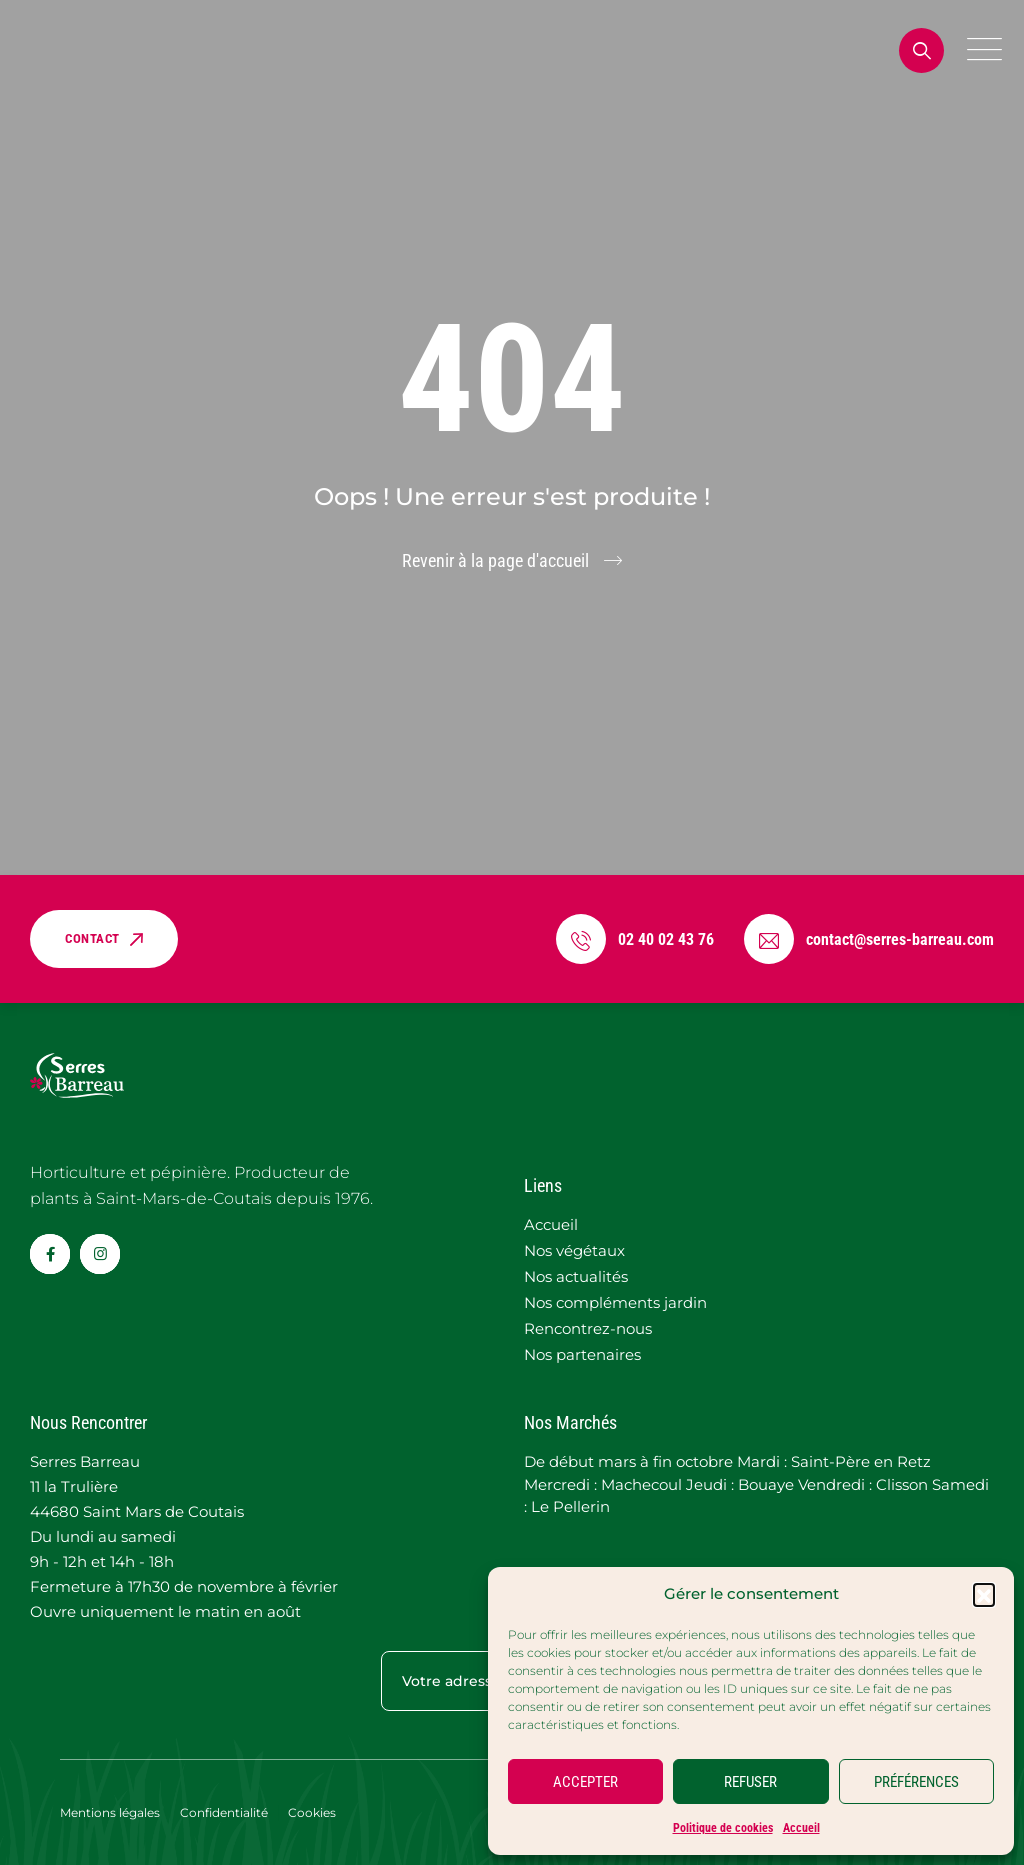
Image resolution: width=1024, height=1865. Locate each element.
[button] (984, 1594)
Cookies (312, 1812)
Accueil (801, 1828)
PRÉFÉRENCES (916, 1782)
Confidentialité (224, 1812)
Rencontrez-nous (588, 1328)
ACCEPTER (585, 1782)
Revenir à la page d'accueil (495, 560)
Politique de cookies (723, 1828)
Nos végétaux (574, 1250)
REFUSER (750, 1782)
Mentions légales (110, 1812)
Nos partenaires (582, 1354)
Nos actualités (576, 1276)
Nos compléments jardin (615, 1302)
